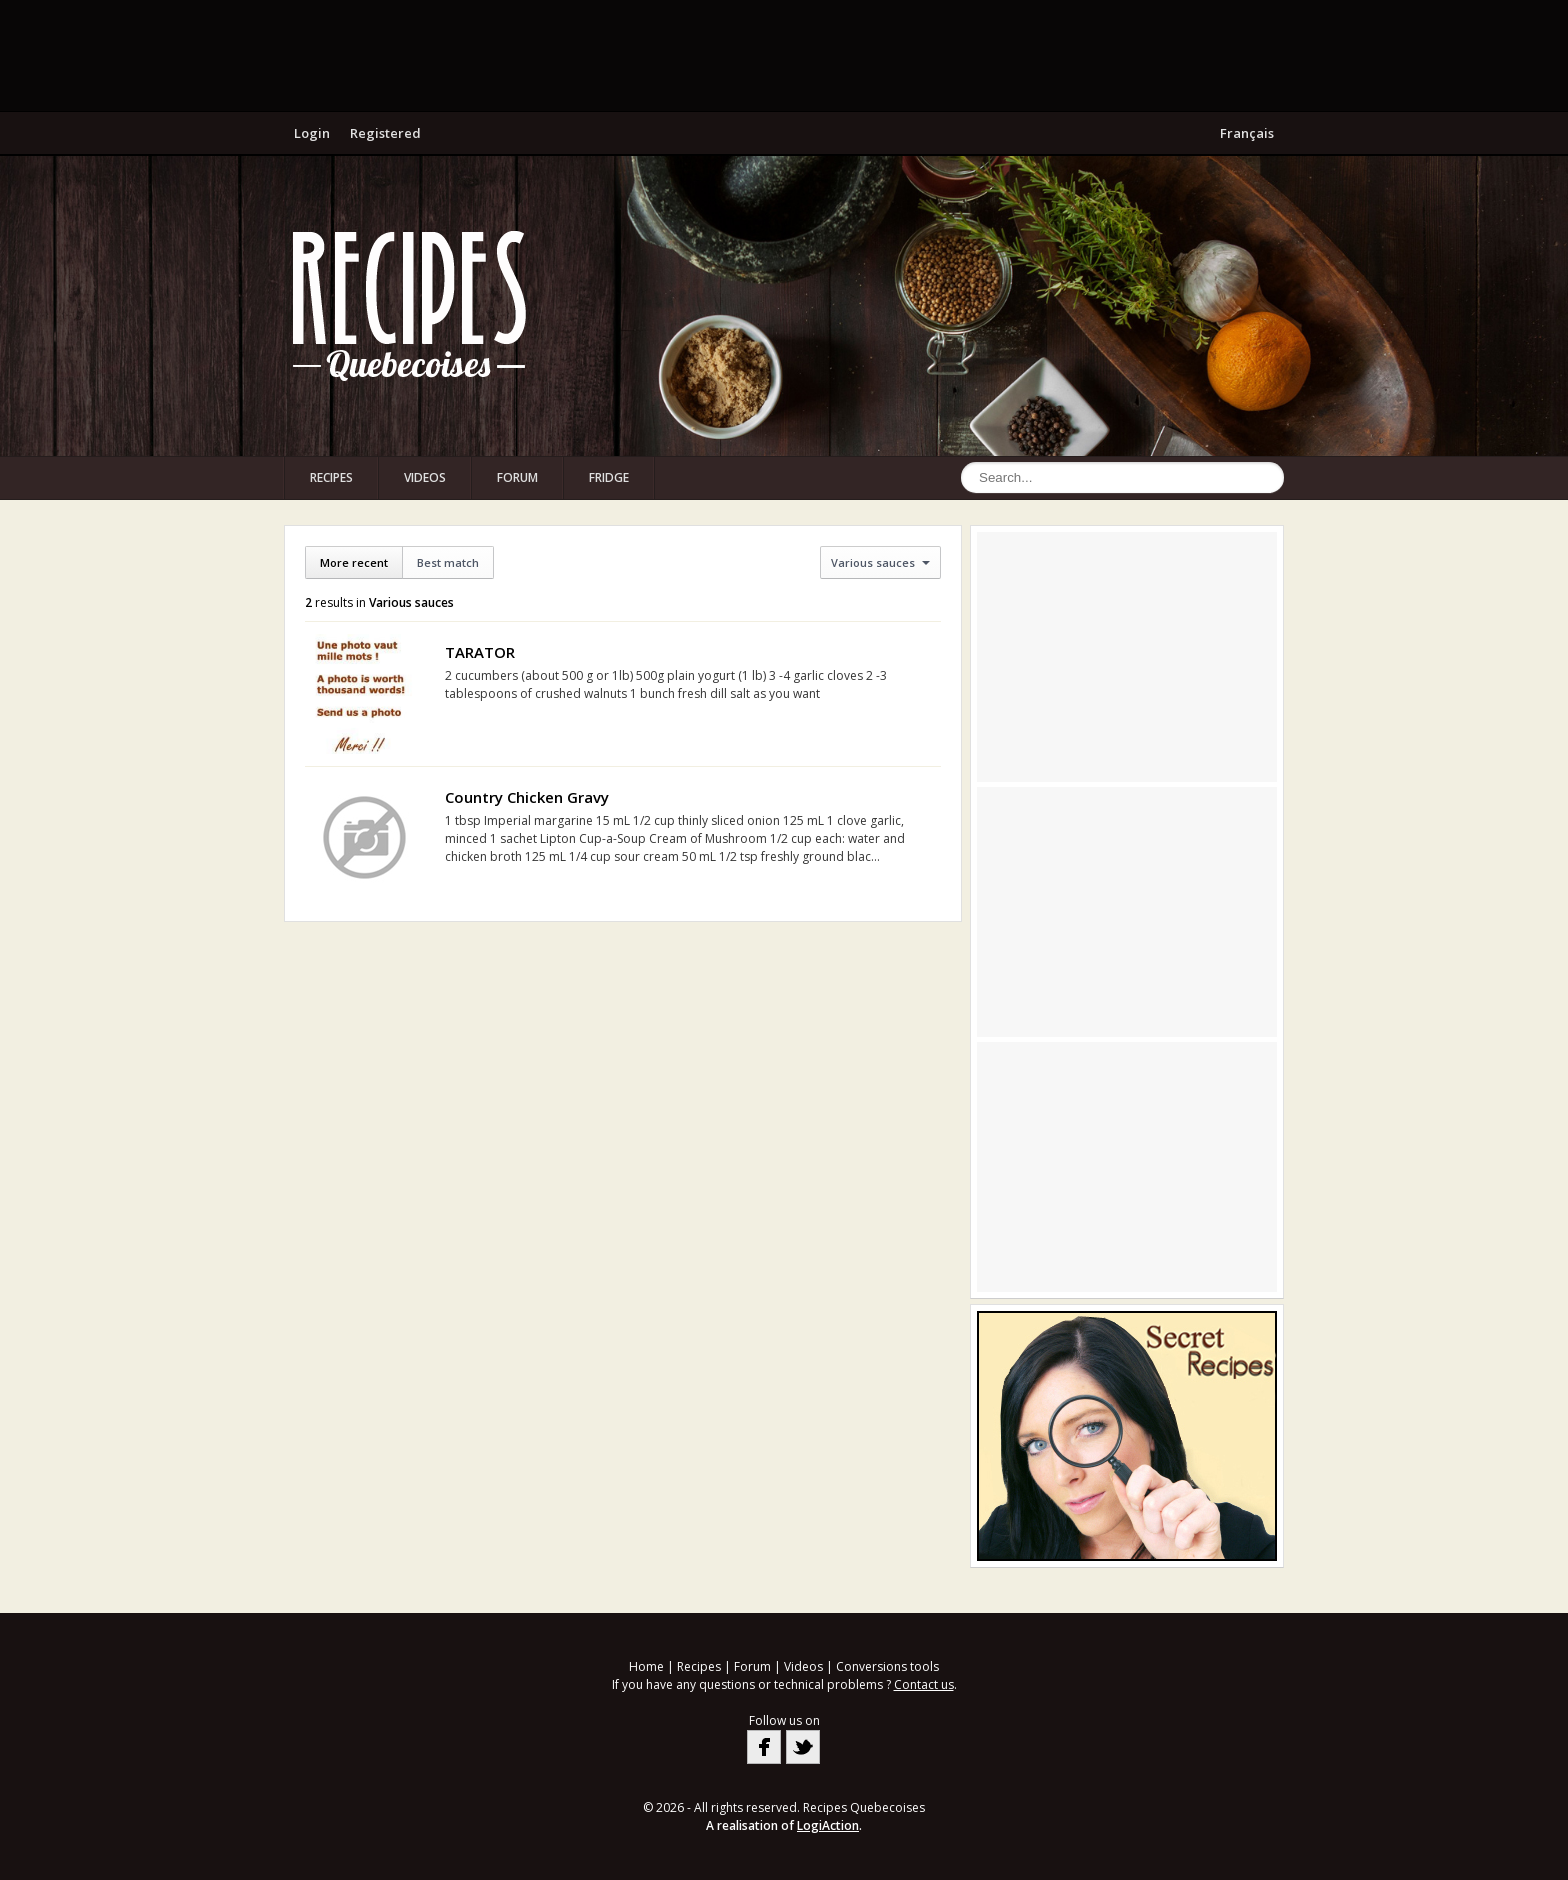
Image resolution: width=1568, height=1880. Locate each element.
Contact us (924, 1684)
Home (646, 1666)
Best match (448, 562)
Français (1247, 133)
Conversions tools (887, 1666)
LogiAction (828, 1825)
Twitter (803, 1747)
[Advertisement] (784, 55)
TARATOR (480, 652)
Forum (517, 477)
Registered (385, 133)
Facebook (764, 1747)
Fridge (609, 477)
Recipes (331, 477)
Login (312, 133)
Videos (425, 477)
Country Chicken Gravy (527, 797)
